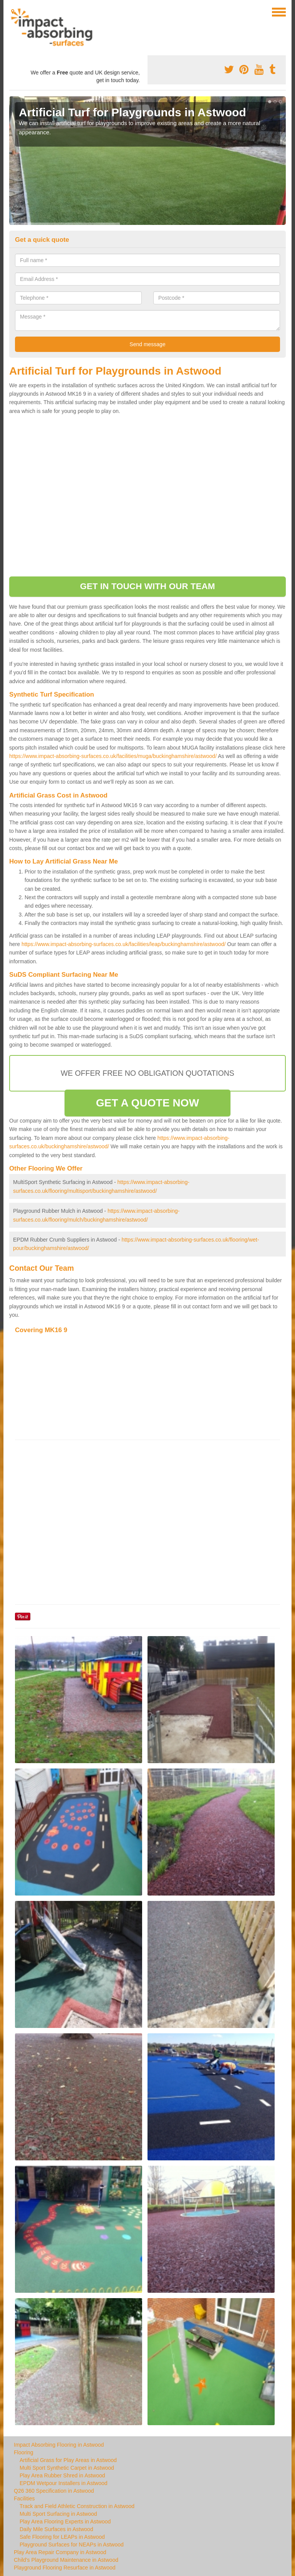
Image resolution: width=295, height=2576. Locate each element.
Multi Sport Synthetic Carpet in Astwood (67, 2468)
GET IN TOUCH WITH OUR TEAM (147, 586)
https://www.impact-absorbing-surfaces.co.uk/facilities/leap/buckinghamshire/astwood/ (123, 944)
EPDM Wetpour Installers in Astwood (64, 2483)
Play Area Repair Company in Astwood (60, 2552)
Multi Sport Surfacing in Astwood (58, 2514)
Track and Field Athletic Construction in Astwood (77, 2506)
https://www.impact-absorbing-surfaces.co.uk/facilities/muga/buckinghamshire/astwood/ (113, 756)
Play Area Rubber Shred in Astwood (62, 2475)
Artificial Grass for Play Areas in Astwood (68, 2460)
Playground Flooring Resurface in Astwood (65, 2567)
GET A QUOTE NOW (147, 1103)
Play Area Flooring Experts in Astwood (65, 2521)
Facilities (24, 2498)
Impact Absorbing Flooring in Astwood (59, 2445)
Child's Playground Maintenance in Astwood (66, 2560)
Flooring (23, 2452)
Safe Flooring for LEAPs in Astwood (62, 2537)
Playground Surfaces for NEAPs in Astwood (72, 2544)
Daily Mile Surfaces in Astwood (56, 2529)
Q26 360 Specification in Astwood (54, 2491)
